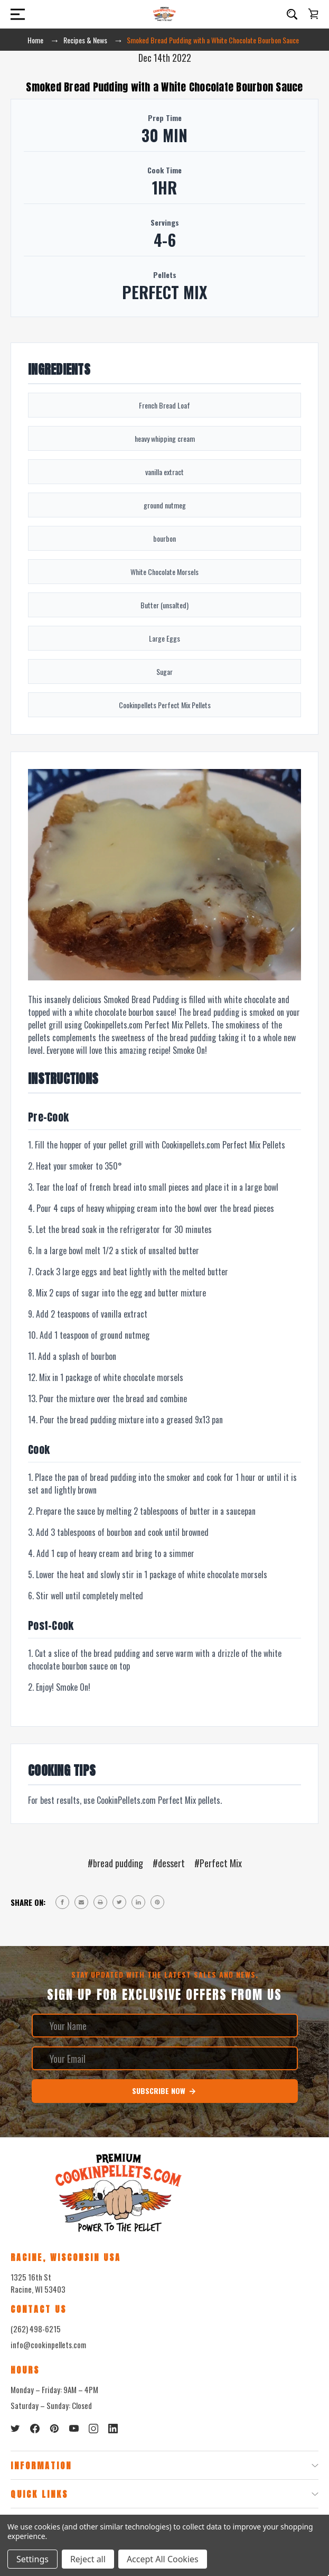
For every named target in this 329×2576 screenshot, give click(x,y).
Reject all (88, 2559)
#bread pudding (115, 1863)
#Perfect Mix (218, 1863)
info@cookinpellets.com (48, 2344)
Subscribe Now (164, 2091)
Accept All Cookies (163, 2559)
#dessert (169, 1863)
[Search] (292, 14)
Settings (32, 2559)
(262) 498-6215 (36, 2328)
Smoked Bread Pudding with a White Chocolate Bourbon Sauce (164, 87)
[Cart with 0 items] (313, 13)
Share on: (28, 1902)
